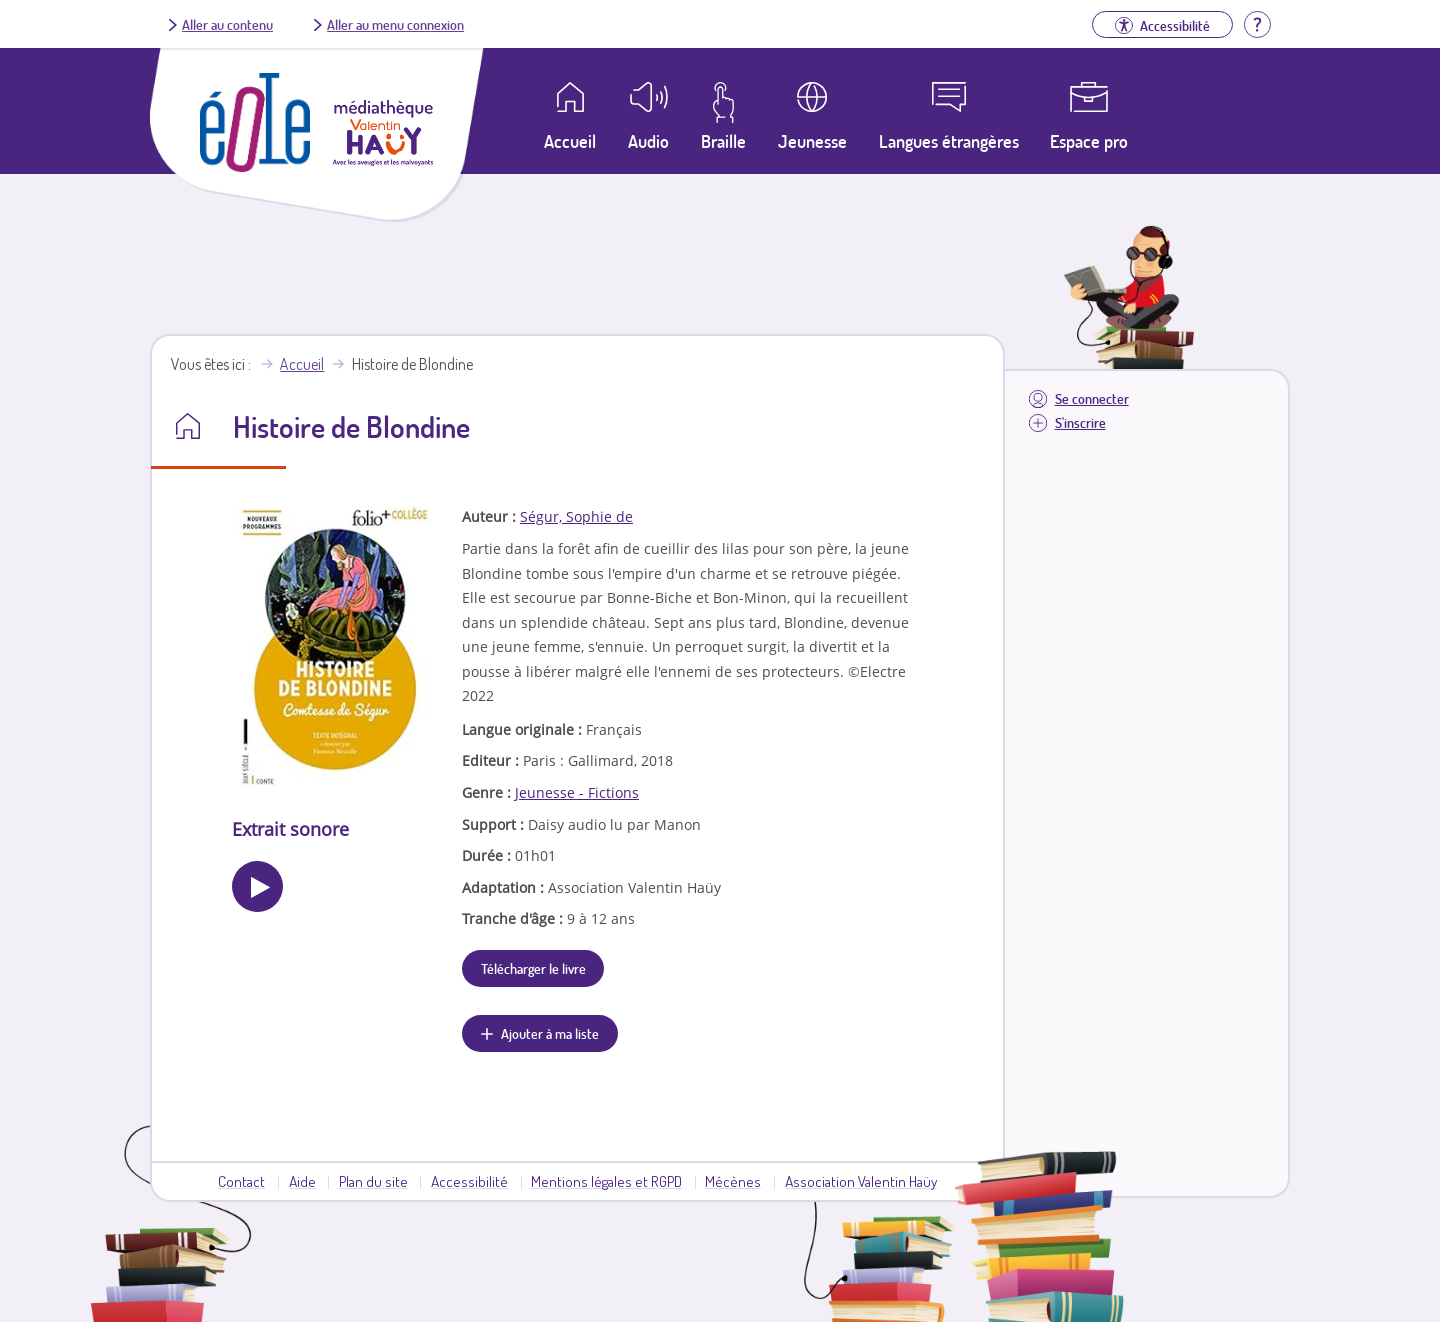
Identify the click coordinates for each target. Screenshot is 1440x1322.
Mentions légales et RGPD (606, 1181)
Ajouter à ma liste (550, 1033)
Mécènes (733, 1181)
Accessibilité (469, 1181)
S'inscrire (1080, 422)
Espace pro (1089, 141)
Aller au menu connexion (395, 24)
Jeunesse (812, 141)
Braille (723, 141)
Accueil (302, 364)
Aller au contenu (227, 24)
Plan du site (373, 1181)
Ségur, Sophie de (576, 516)
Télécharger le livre (533, 968)
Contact (241, 1181)
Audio (648, 141)
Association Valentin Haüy (861, 1181)
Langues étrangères (949, 141)
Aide (302, 1181)
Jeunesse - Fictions (577, 792)
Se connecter (1092, 398)
